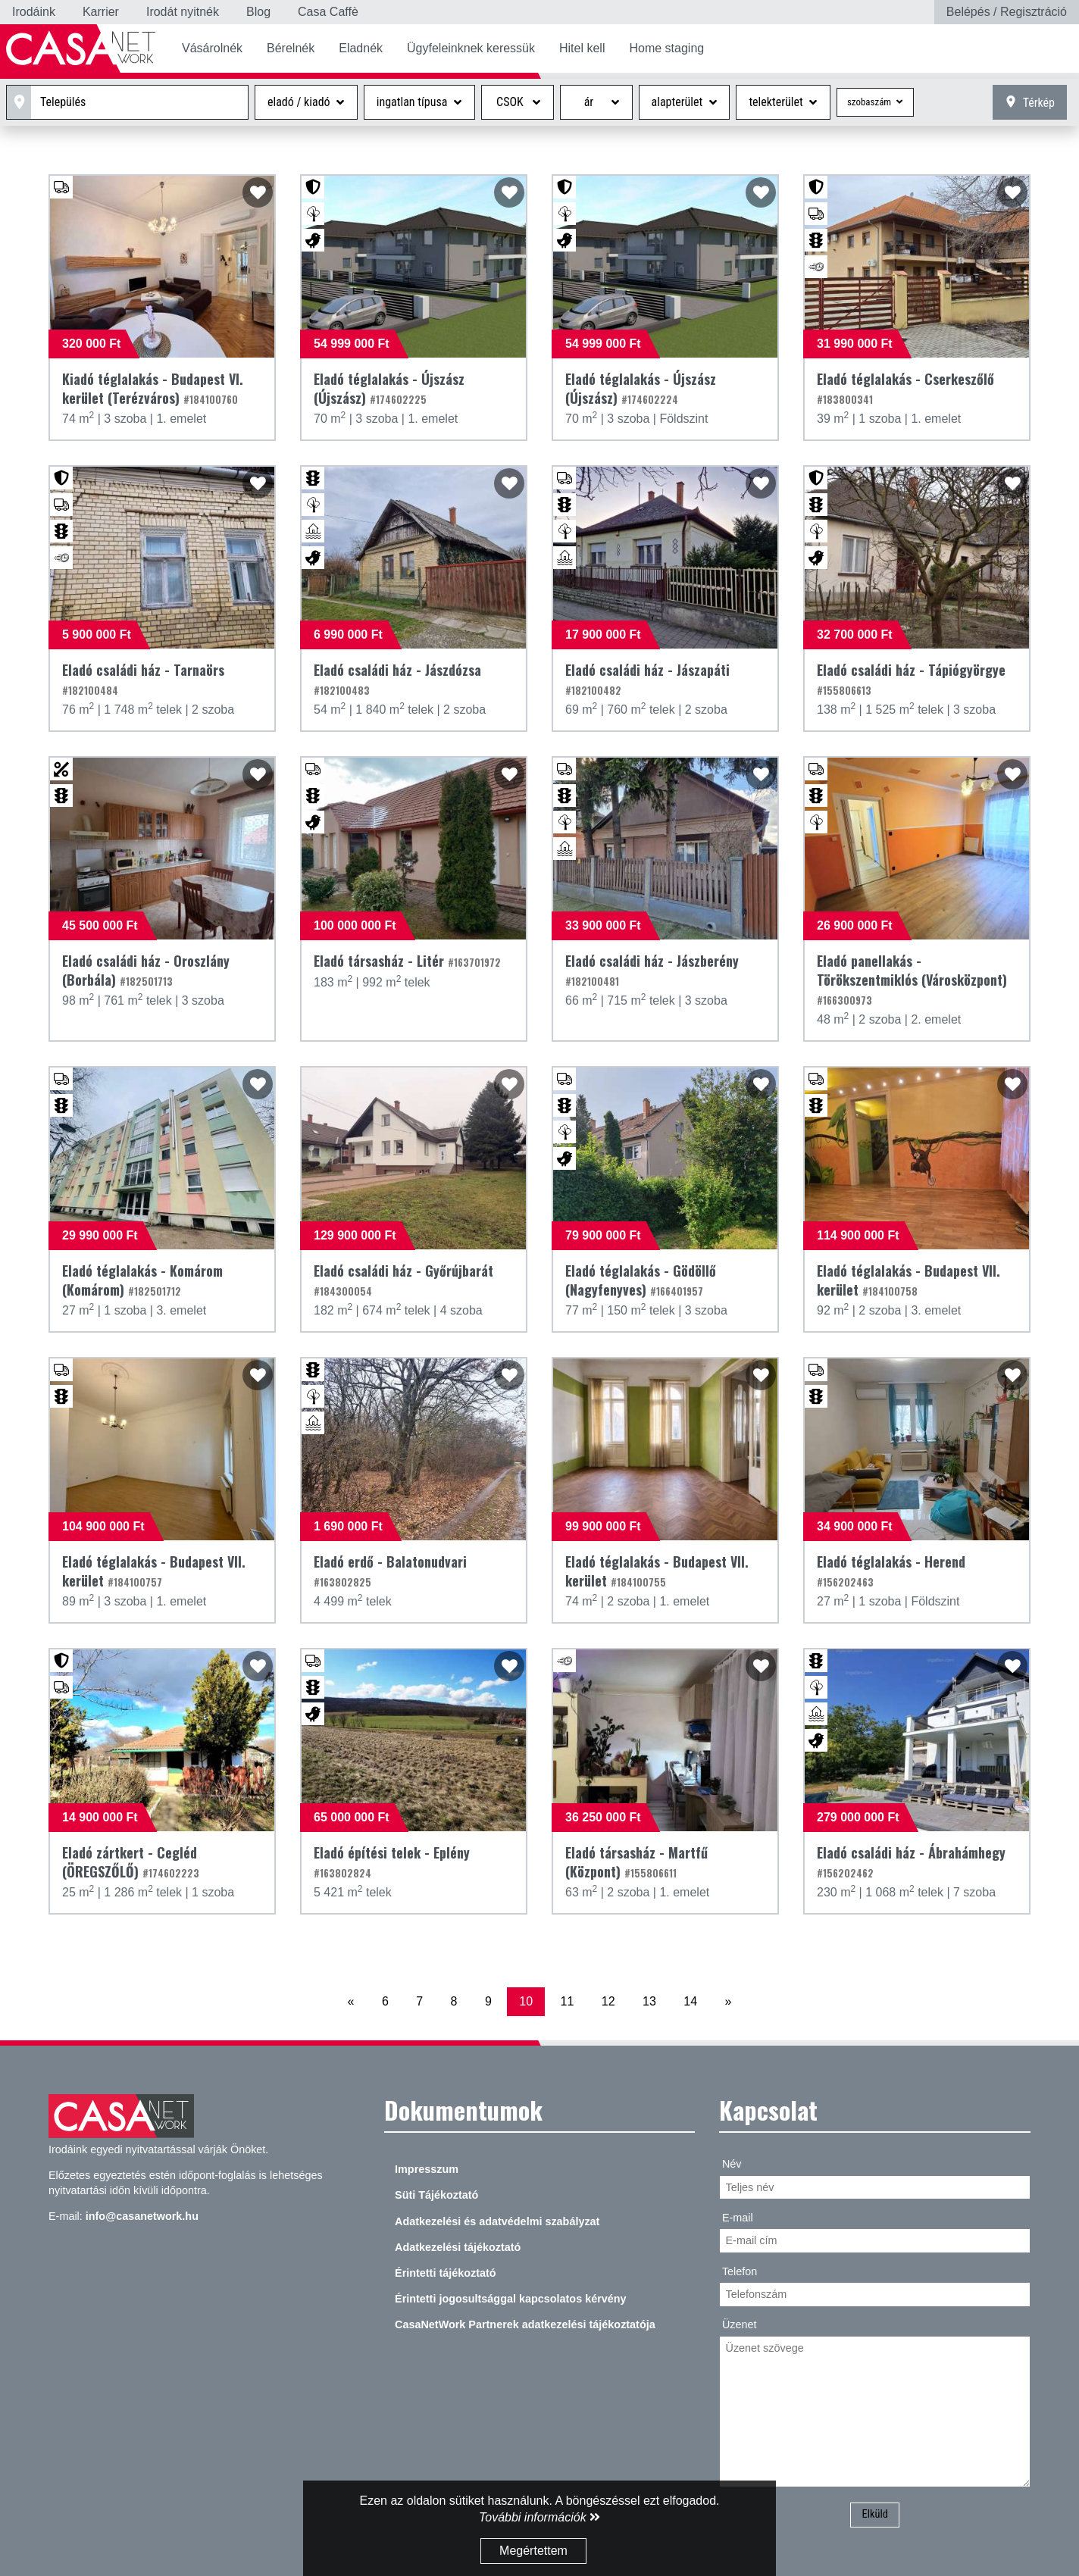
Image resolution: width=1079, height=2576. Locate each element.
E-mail (737, 2218)
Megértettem (533, 2550)
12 (608, 2001)
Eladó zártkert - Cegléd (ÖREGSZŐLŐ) (130, 1862)
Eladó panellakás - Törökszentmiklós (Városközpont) (912, 979)
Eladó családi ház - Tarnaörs (143, 679)
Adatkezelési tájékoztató (458, 2247)
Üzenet (739, 2324)
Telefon (739, 2271)
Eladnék (361, 48)
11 (567, 2001)
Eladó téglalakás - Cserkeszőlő (905, 388)
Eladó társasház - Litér (407, 961)
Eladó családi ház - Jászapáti (647, 679)
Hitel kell (582, 48)
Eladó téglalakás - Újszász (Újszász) (389, 388)
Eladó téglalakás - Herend (891, 1571)
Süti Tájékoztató (436, 2195)
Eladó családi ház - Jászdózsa (397, 679)
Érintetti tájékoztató (445, 2273)
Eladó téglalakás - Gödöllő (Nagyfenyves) (640, 1280)
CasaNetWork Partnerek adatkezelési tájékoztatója (525, 2324)
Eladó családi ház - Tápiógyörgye (911, 679)
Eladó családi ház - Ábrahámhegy (911, 1861)
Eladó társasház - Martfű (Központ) (636, 1862)
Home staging (666, 48)
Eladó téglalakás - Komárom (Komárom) (142, 1280)
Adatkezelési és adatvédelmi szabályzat (497, 2221)
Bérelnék (290, 48)
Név (732, 2164)
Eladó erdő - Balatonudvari (390, 1571)
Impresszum (426, 2169)
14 (690, 2001)
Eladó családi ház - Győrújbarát (403, 1280)
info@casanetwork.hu (142, 2216)
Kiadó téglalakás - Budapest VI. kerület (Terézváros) (152, 388)
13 (649, 2001)
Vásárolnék (212, 48)
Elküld (874, 2514)
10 (526, 2001)
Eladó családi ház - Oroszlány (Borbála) (146, 970)
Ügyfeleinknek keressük (471, 48)
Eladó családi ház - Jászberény (652, 970)
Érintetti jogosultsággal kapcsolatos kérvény (511, 2299)
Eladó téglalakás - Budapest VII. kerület (908, 1280)
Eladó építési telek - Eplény (392, 1861)
